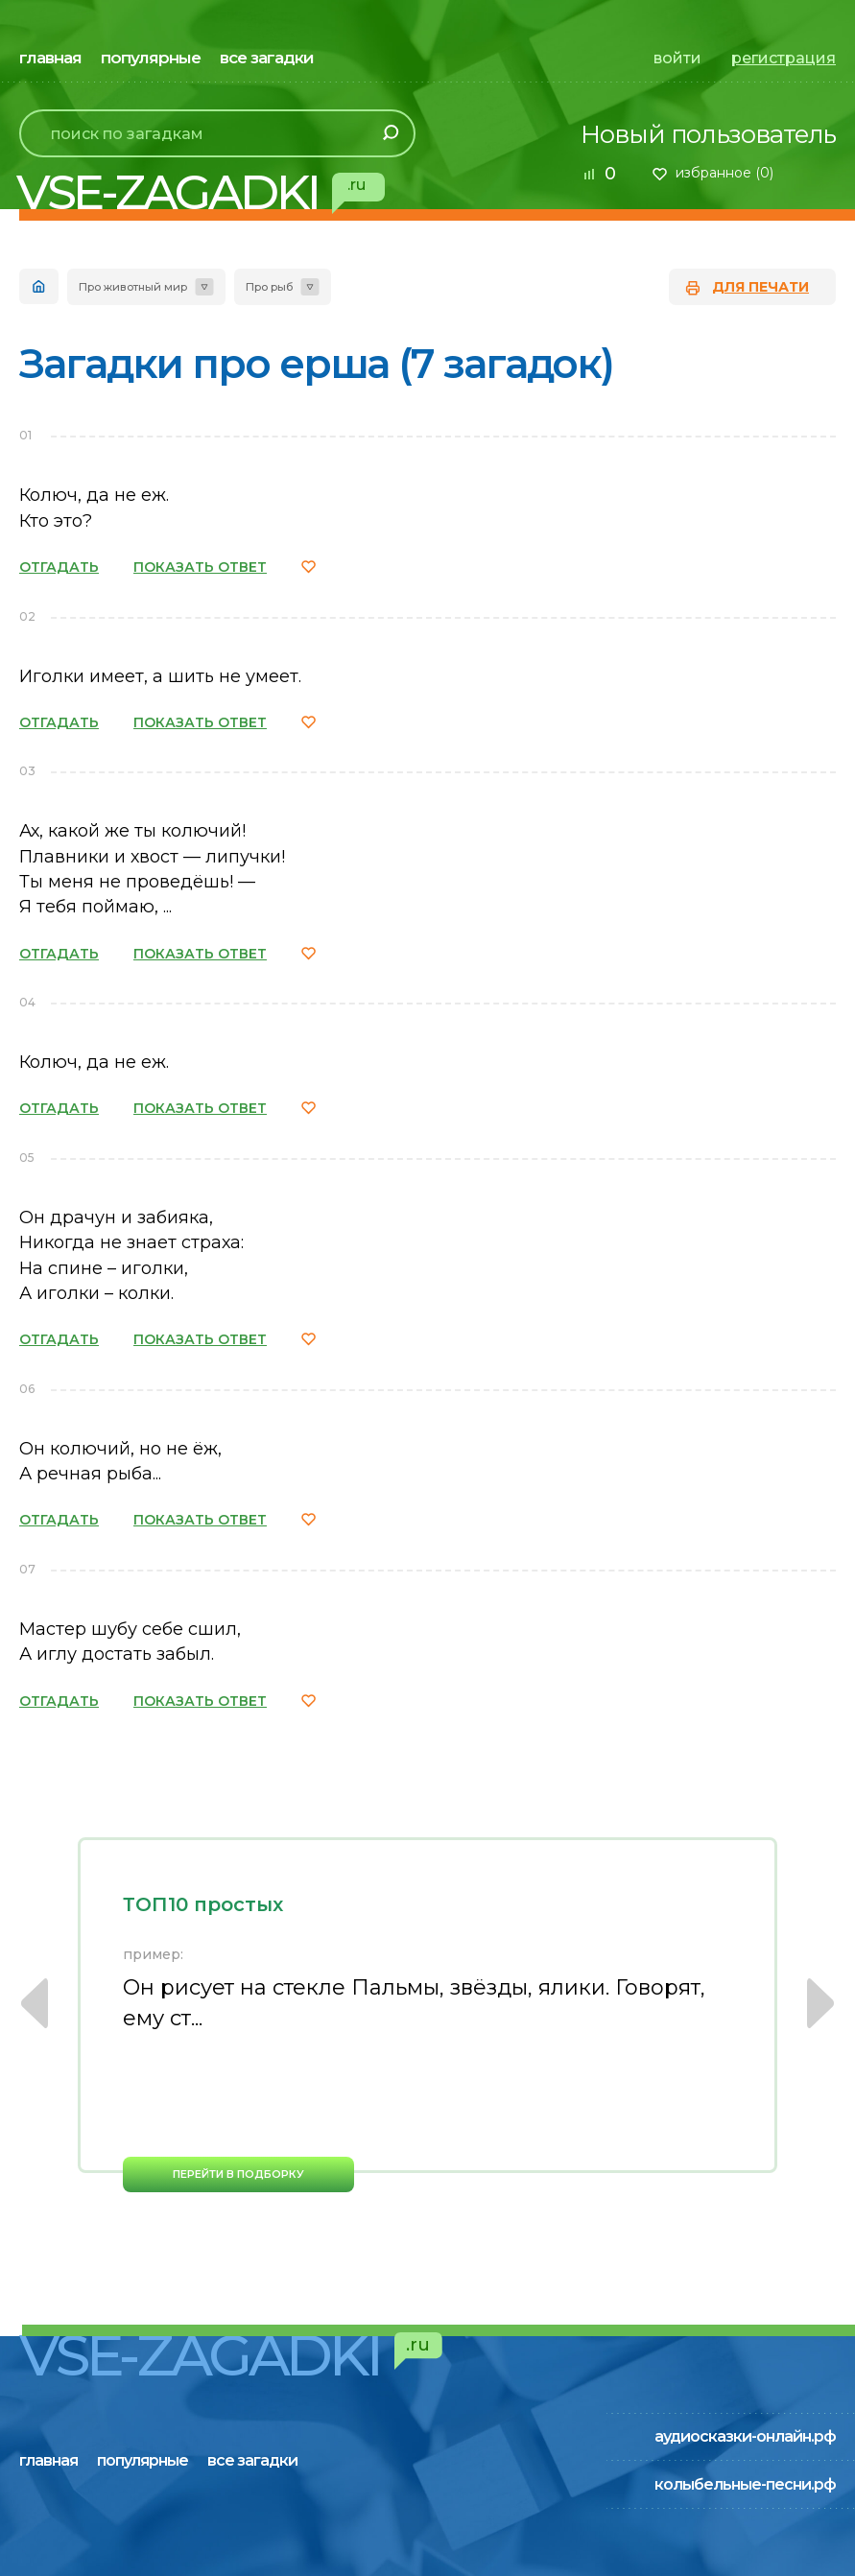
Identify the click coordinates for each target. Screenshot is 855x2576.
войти (677, 58)
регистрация (783, 58)
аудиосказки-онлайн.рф (745, 2436)
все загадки (267, 57)
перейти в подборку (238, 2174)
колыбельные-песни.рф (745, 2484)
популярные (151, 57)
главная (50, 57)
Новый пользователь (708, 134)
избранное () (724, 172)
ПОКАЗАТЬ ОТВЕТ (200, 567)
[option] (427, 2014)
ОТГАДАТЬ (59, 567)
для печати (760, 286)
